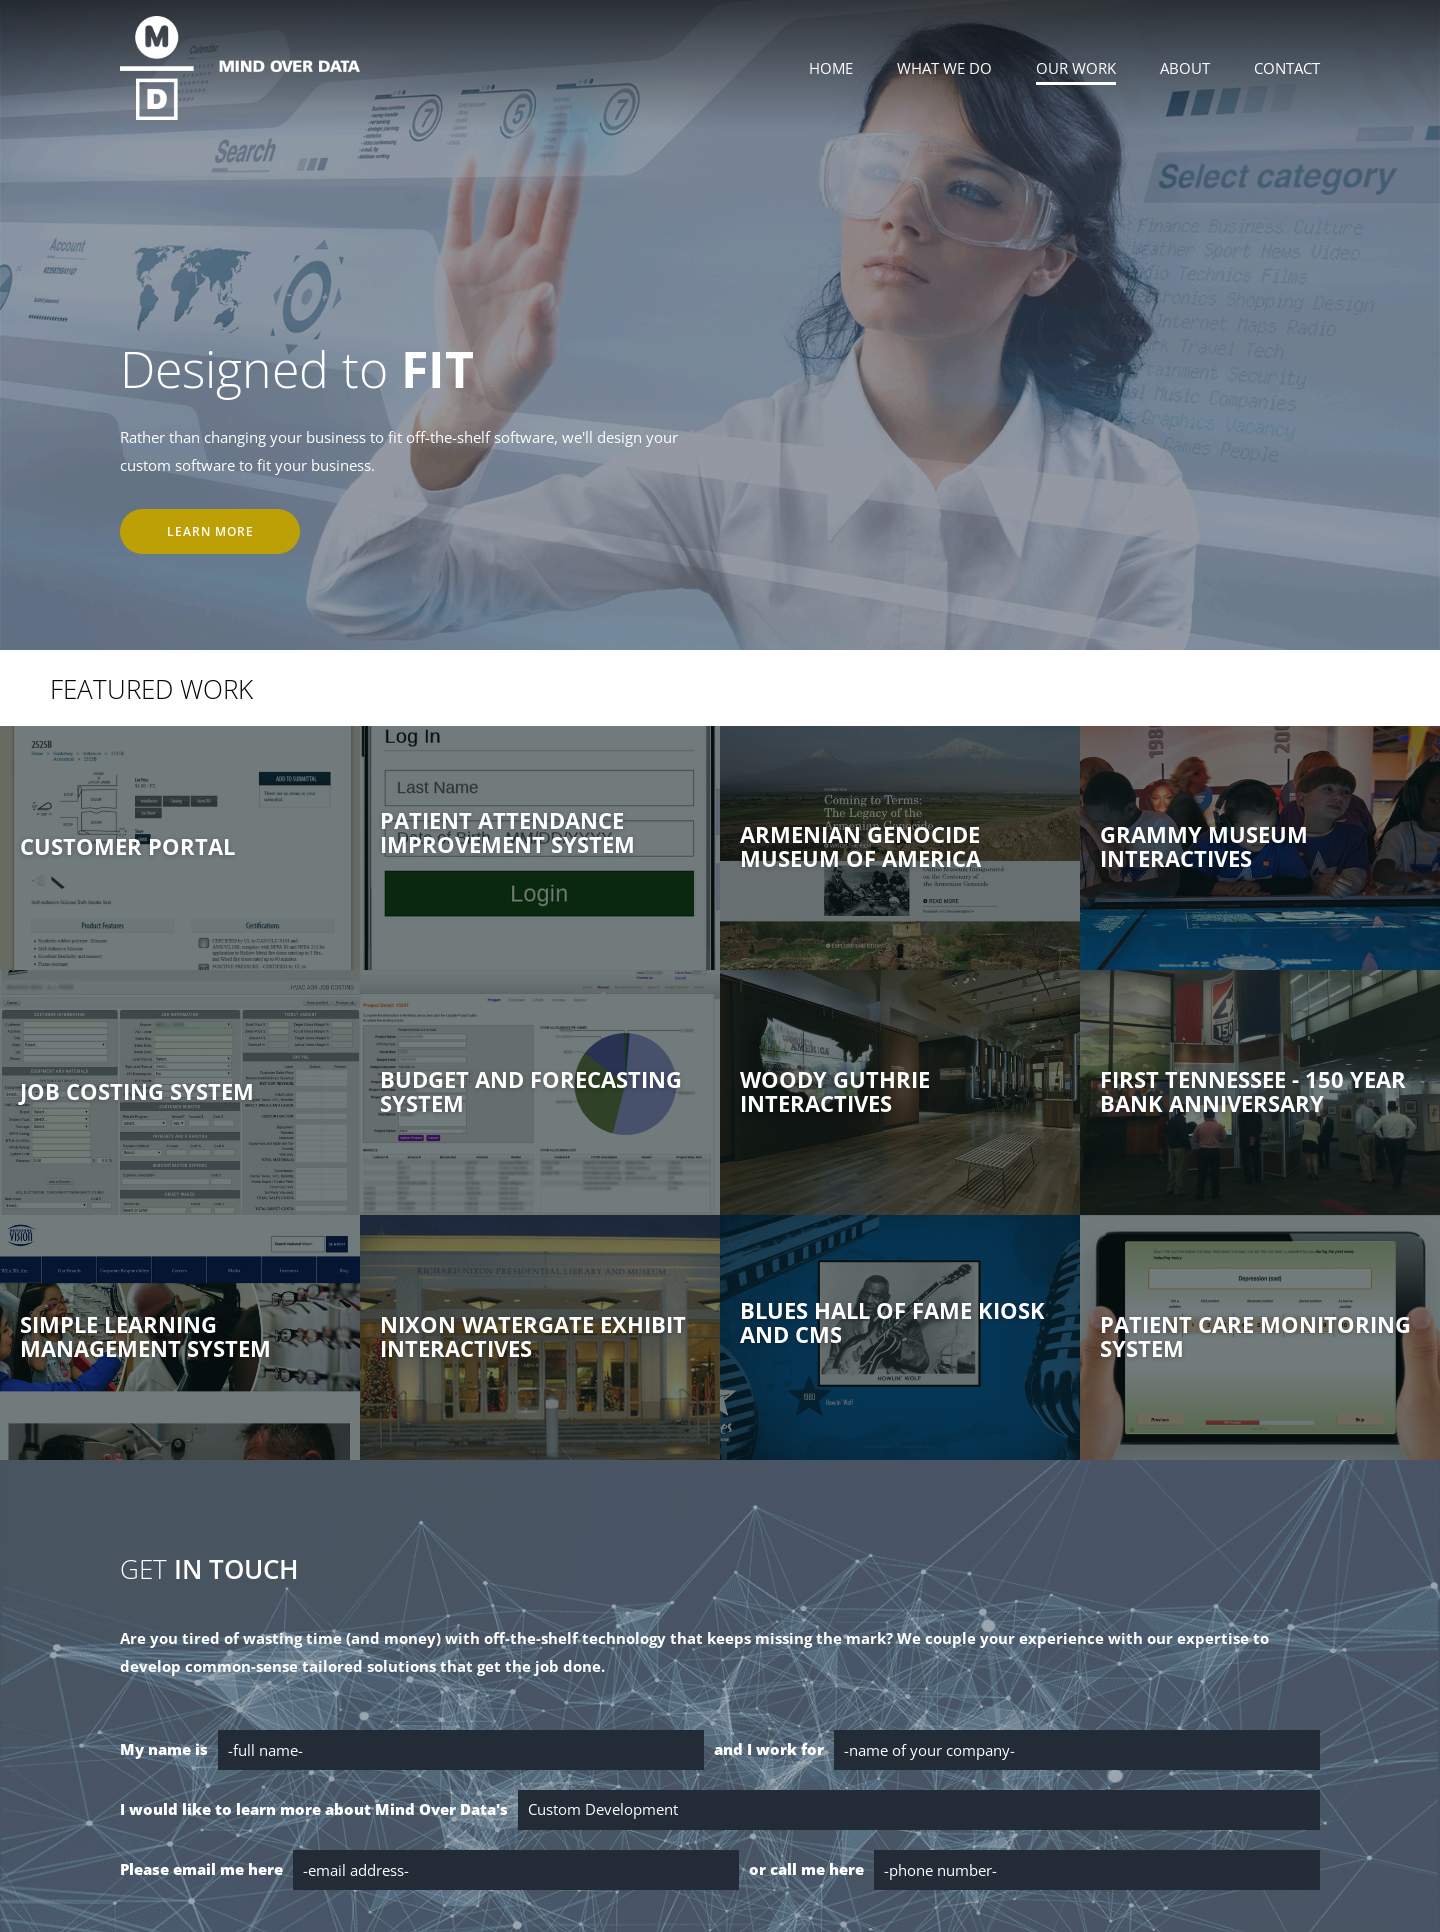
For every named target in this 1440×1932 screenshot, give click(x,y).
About (1185, 68)
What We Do (944, 68)
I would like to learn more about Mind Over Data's (314, 1809)
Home (831, 68)
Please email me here (201, 1869)
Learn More (210, 531)
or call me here (806, 1869)
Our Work (1076, 68)
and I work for (769, 1749)
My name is (164, 1749)
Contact (1287, 68)
